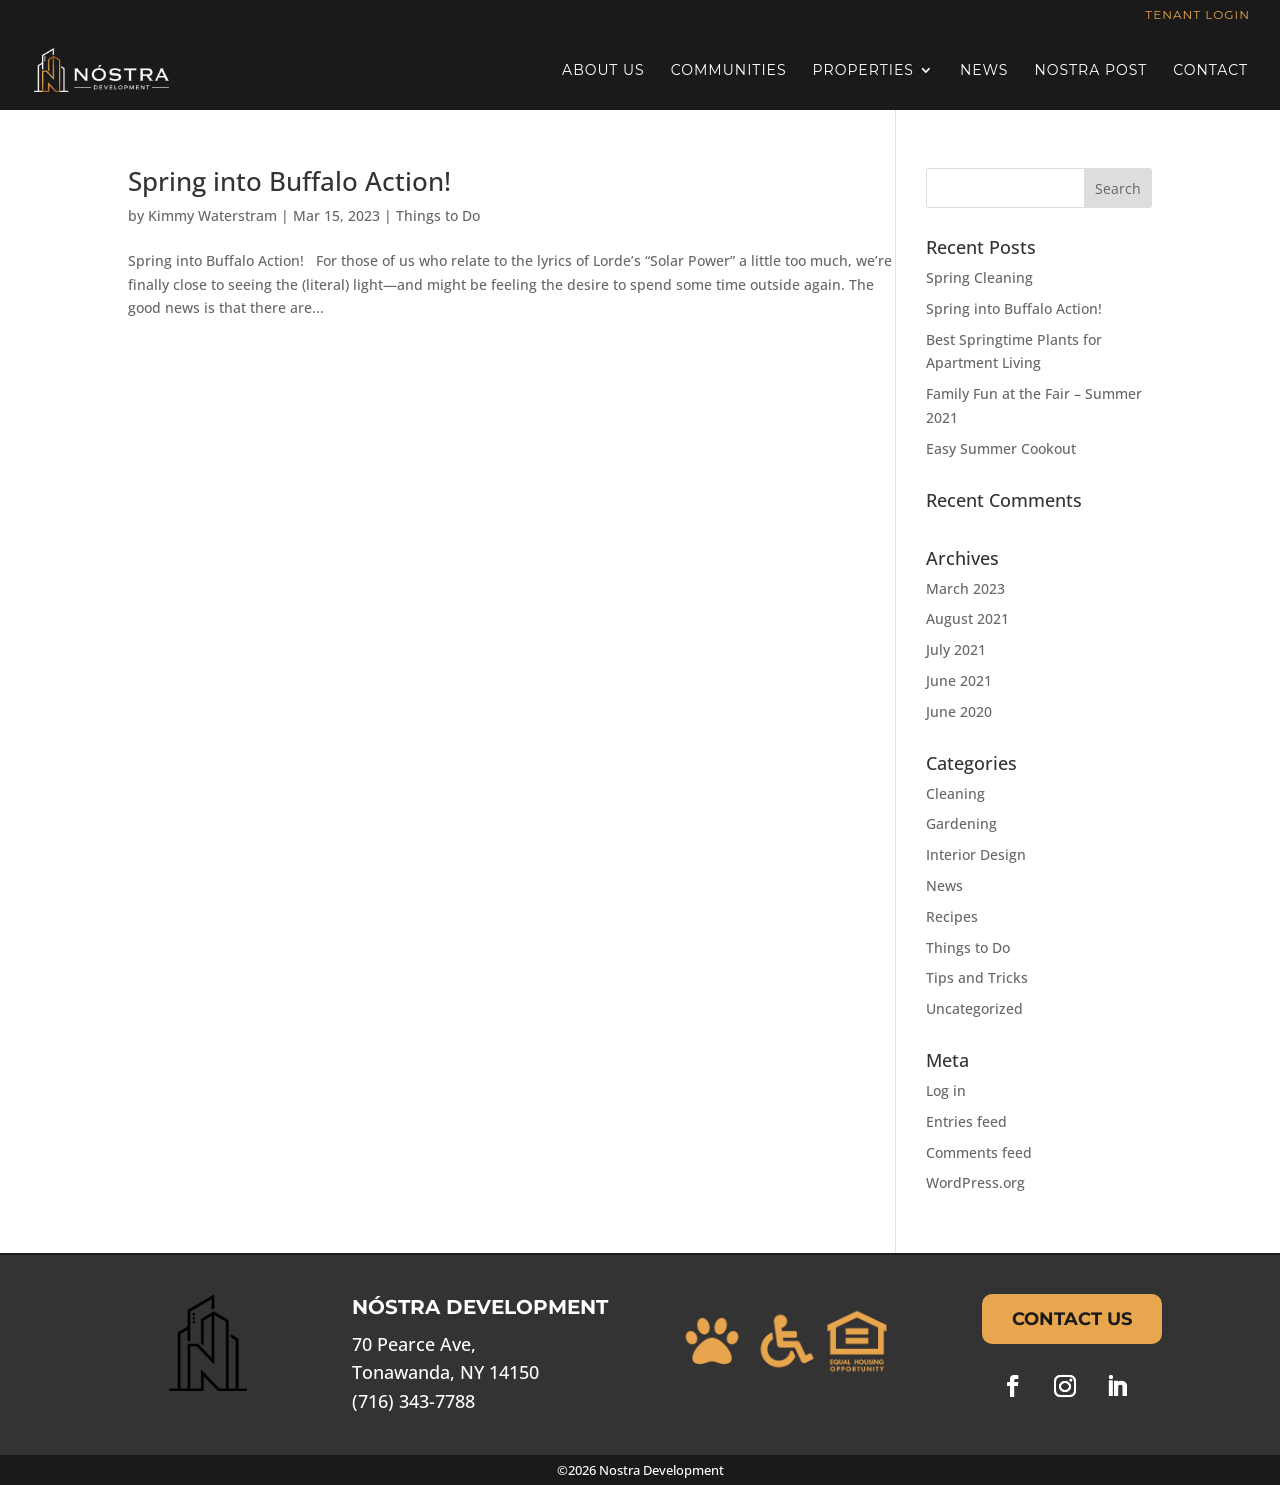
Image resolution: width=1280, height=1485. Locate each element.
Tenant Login (1197, 15)
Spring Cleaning (979, 277)
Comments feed (979, 1152)
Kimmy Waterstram (212, 215)
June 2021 (959, 680)
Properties (863, 71)
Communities (729, 71)
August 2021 (967, 618)
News (984, 71)
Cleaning (955, 793)
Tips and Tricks (977, 977)
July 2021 (956, 649)
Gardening (961, 823)
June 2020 (959, 711)
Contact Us (1072, 1319)
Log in (946, 1090)
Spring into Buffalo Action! (289, 181)
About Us (603, 71)
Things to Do (438, 215)
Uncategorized (974, 1008)
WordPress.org (975, 1182)
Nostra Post (1090, 71)
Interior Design (976, 854)
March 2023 (965, 588)
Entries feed (966, 1121)
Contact (1210, 71)
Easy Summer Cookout (1001, 448)
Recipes (952, 916)
